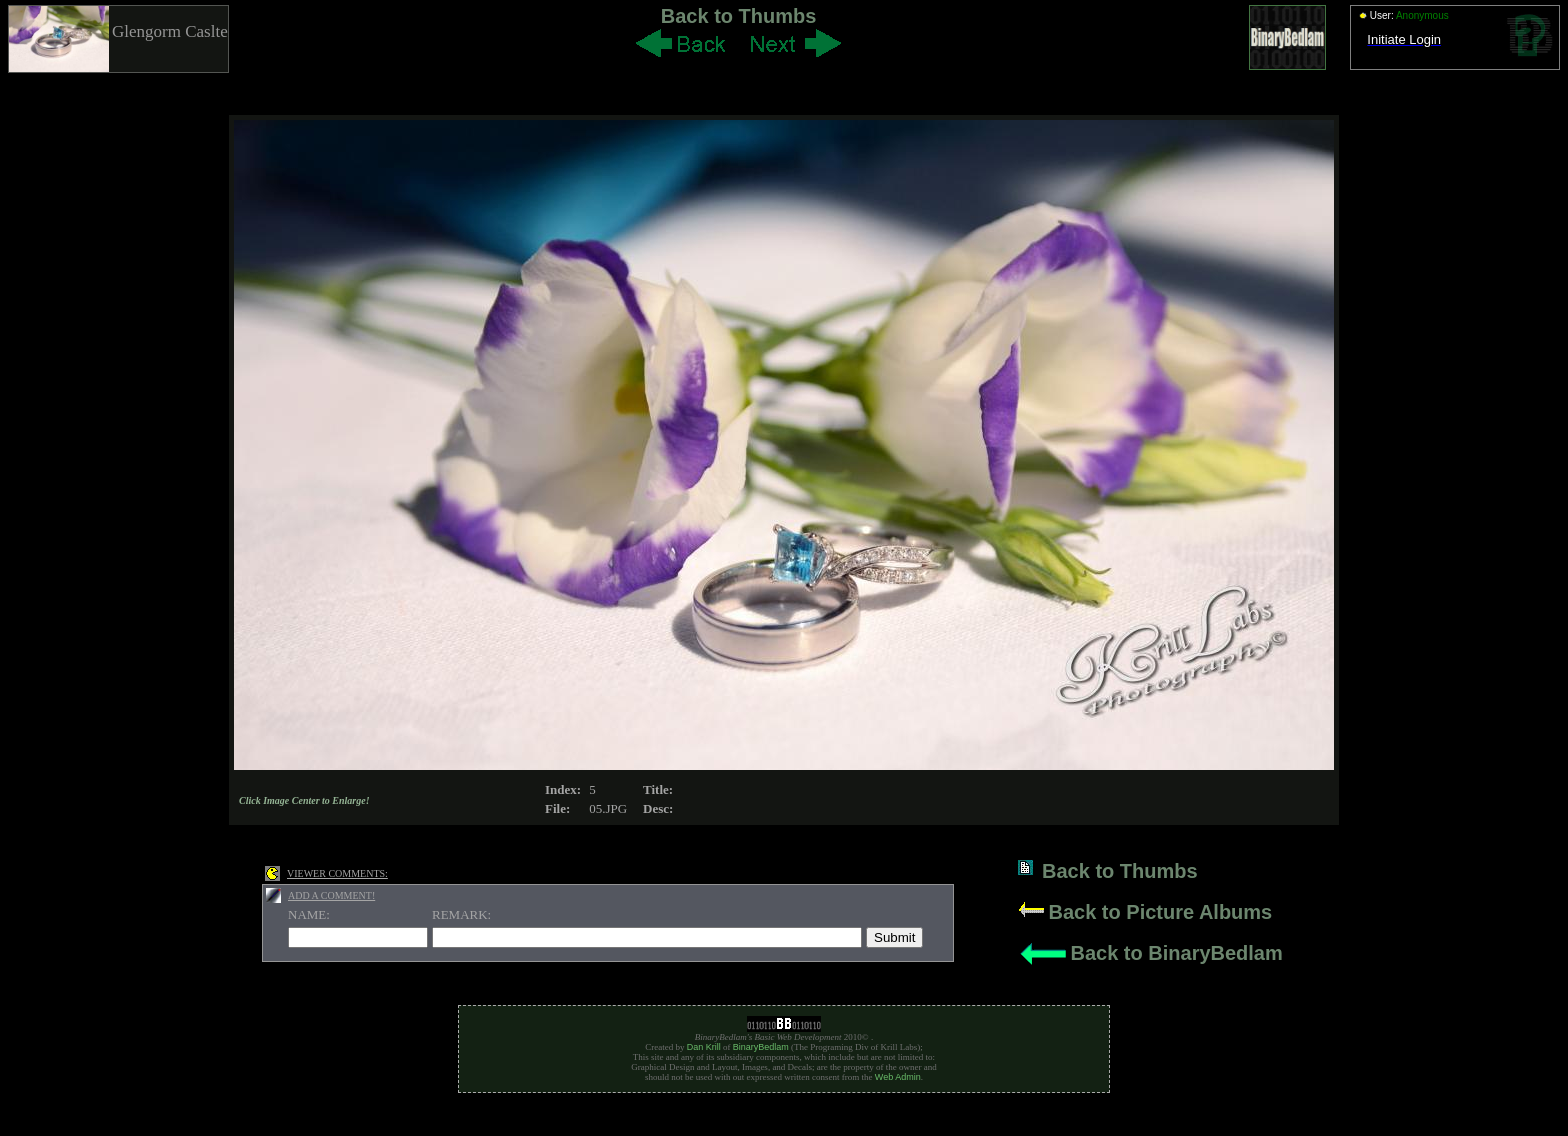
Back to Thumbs (739, 16)
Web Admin (898, 1077)
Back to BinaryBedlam (1176, 953)
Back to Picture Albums (1160, 912)
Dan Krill (704, 1047)
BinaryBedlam (761, 1047)
